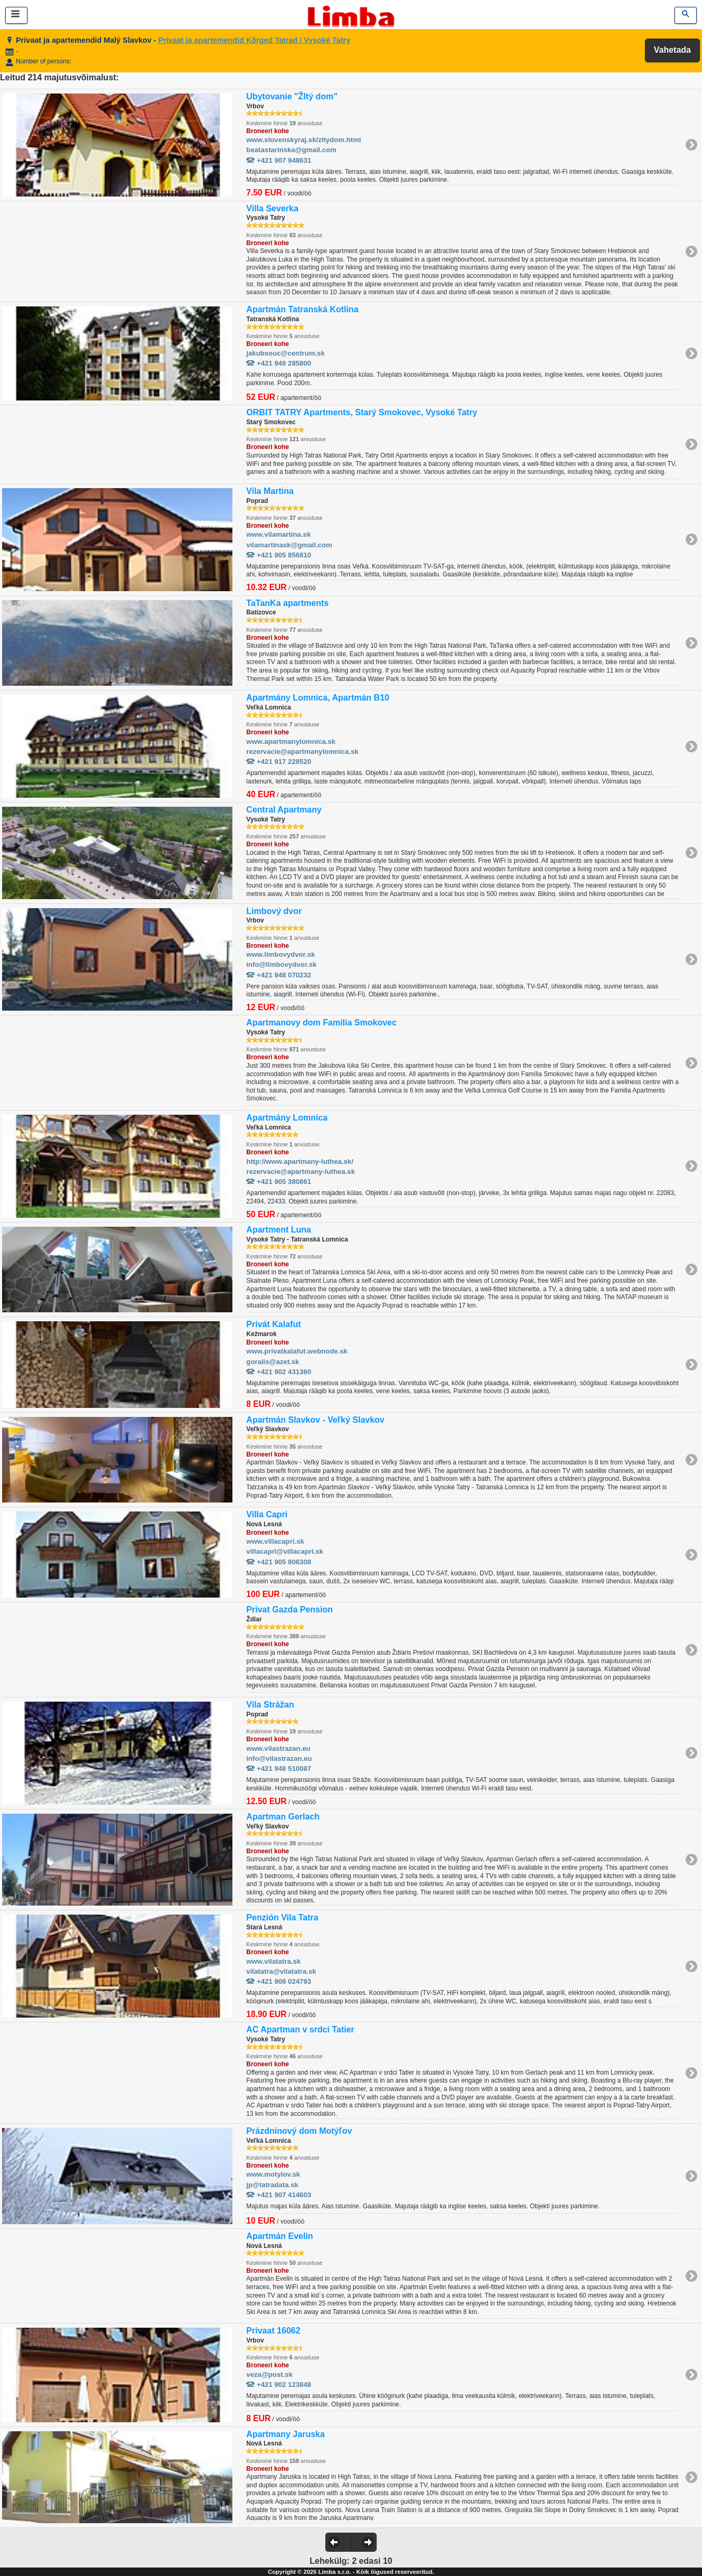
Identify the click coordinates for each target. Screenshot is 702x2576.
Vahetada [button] (672, 49)
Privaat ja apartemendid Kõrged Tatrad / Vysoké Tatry (254, 40)
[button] (338, 2542)
